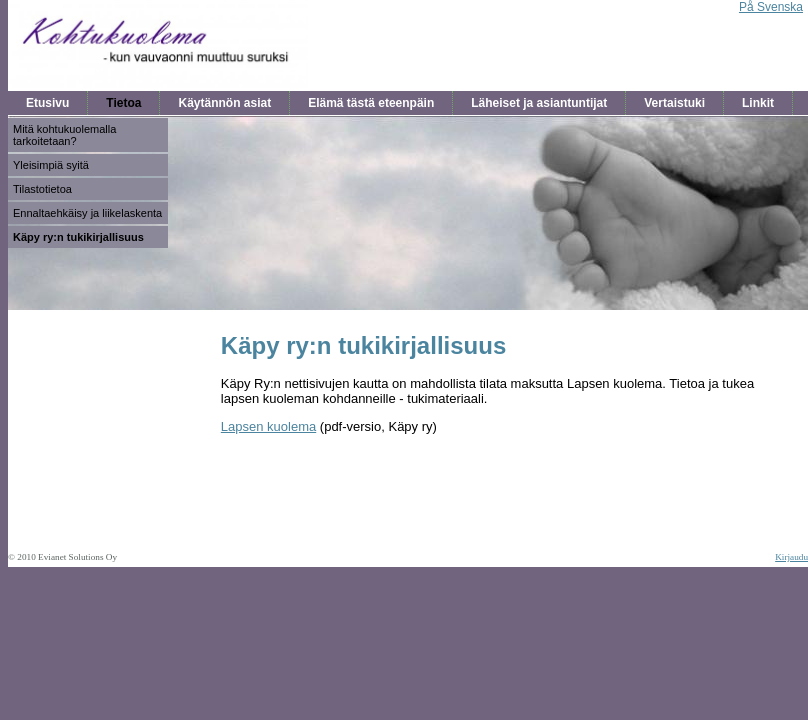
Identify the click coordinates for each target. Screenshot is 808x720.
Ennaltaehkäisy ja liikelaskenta (87, 213)
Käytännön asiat (224, 103)
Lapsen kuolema (268, 426)
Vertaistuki (674, 103)
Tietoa (123, 103)
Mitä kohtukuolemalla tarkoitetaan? (64, 135)
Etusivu (47, 103)
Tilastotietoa (42, 189)
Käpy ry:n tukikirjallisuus (78, 237)
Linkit (758, 103)
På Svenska (771, 7)
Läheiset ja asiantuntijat (539, 103)
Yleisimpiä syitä (51, 165)
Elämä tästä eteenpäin (371, 103)
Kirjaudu (791, 557)
